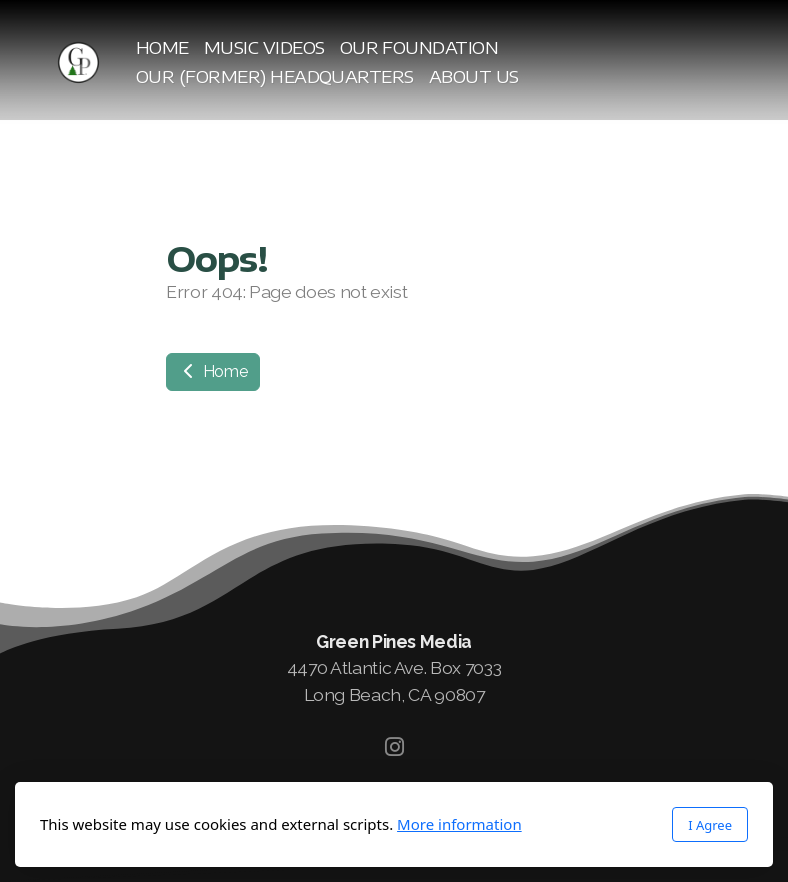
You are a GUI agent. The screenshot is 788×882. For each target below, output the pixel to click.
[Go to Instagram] (394, 747)
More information (459, 824)
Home (213, 371)
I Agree (710, 825)
